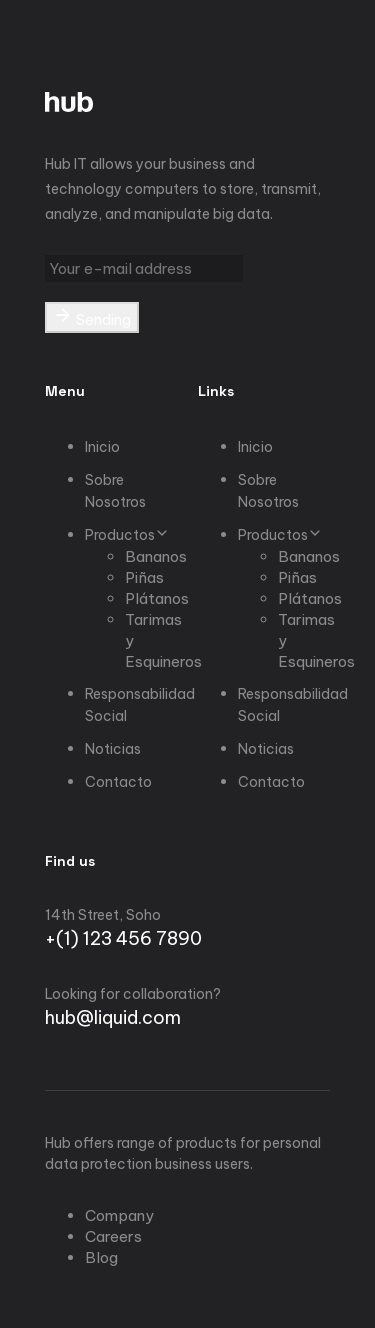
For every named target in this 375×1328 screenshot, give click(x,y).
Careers (113, 1236)
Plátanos (157, 598)
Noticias (113, 749)
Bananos (156, 556)
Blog (101, 1257)
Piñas (144, 577)
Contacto (118, 782)
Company (119, 1215)
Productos (127, 535)
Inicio (102, 447)
